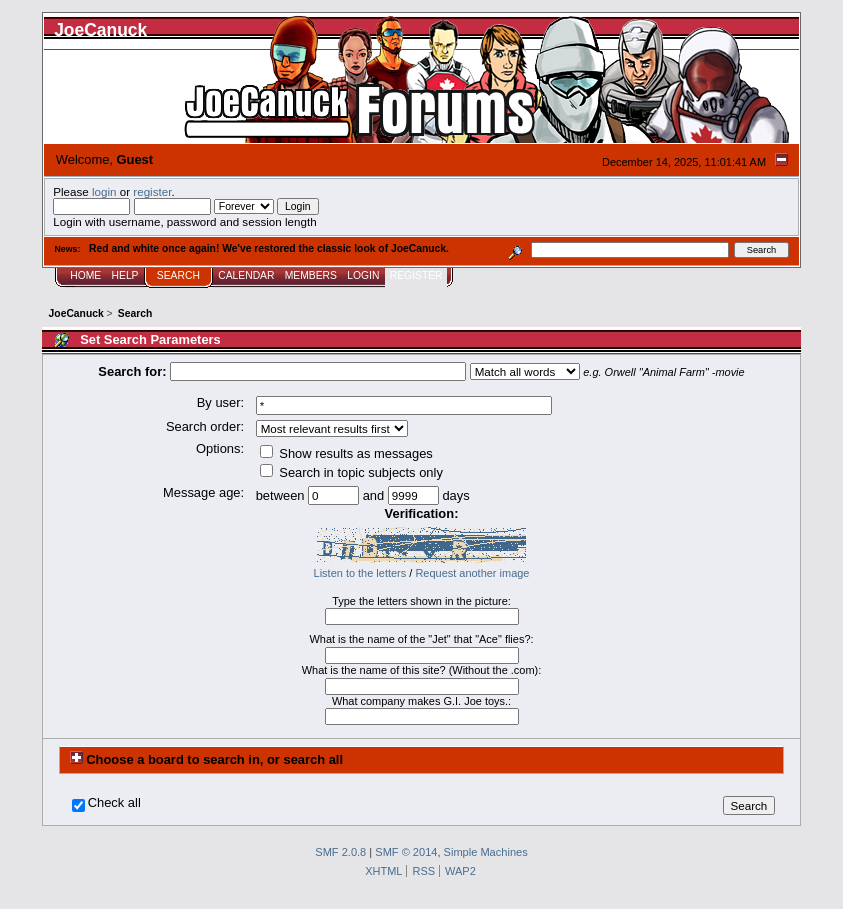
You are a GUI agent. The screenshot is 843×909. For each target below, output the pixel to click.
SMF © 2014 (406, 852)
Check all (114, 803)
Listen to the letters (360, 573)
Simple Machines (486, 852)
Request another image (472, 573)
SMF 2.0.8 (340, 852)
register (152, 191)
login (104, 191)
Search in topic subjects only (351, 472)
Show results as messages (346, 453)
